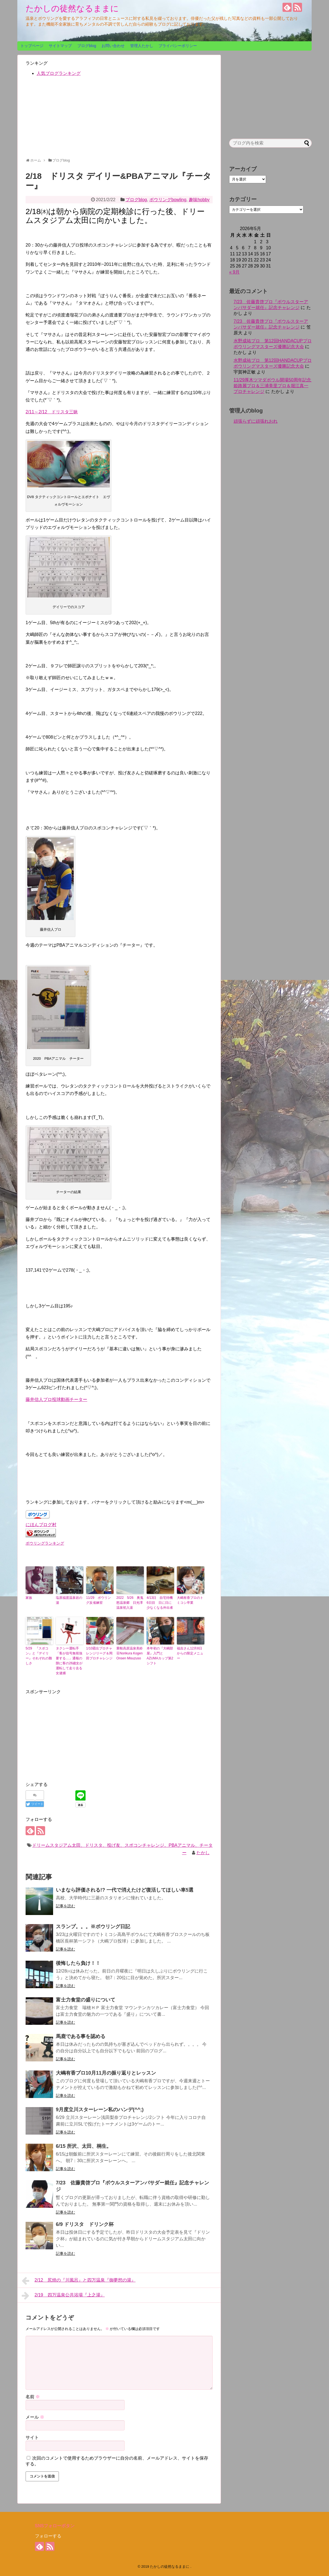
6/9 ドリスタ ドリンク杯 (85, 2224)
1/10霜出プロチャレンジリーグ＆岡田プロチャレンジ (99, 1653)
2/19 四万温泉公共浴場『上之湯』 (63, 2295)
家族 (29, 1598)
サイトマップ (60, 45)
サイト (32, 2437)
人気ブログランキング (59, 73)
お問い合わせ (113, 45)
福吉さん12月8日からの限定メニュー (190, 1653)
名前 (33, 2396)
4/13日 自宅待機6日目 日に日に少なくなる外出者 (160, 1603)
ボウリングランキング (45, 1543)
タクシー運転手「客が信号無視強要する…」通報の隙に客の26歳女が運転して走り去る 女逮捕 (69, 1660)
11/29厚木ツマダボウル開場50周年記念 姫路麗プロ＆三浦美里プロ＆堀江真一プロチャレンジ (275, 386)
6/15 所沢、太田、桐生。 (83, 2146)
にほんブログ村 (41, 1524)
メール (35, 2417)
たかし (203, 1852)
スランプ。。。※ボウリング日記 (93, 1926)
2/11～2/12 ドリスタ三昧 (52, 411)
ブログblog (86, 45)
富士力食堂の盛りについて (85, 2000)
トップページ (31, 45)
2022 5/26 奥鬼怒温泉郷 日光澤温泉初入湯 (129, 1603)
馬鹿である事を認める (80, 2036)
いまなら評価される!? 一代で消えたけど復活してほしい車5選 (124, 1890)
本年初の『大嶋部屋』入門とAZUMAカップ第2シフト (160, 1655)
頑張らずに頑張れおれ (256, 421)
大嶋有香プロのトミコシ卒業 (190, 1600)
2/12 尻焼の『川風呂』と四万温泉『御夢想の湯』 (79, 2280)
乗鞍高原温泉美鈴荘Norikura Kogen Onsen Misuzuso (129, 1653)
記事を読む (65, 1906)
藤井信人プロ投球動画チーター (56, 1399)
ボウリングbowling (167, 199)
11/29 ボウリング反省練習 (98, 1600)
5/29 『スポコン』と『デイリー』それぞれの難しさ (39, 1655)
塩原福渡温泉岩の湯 (69, 1600)
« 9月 (234, 272)
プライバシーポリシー (177, 45)
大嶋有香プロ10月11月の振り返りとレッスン (106, 2073)
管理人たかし (141, 45)
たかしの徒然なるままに (72, 8)
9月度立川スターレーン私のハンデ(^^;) (100, 2109)
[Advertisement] (119, 119)
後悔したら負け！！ (78, 1963)
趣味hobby (199, 199)
